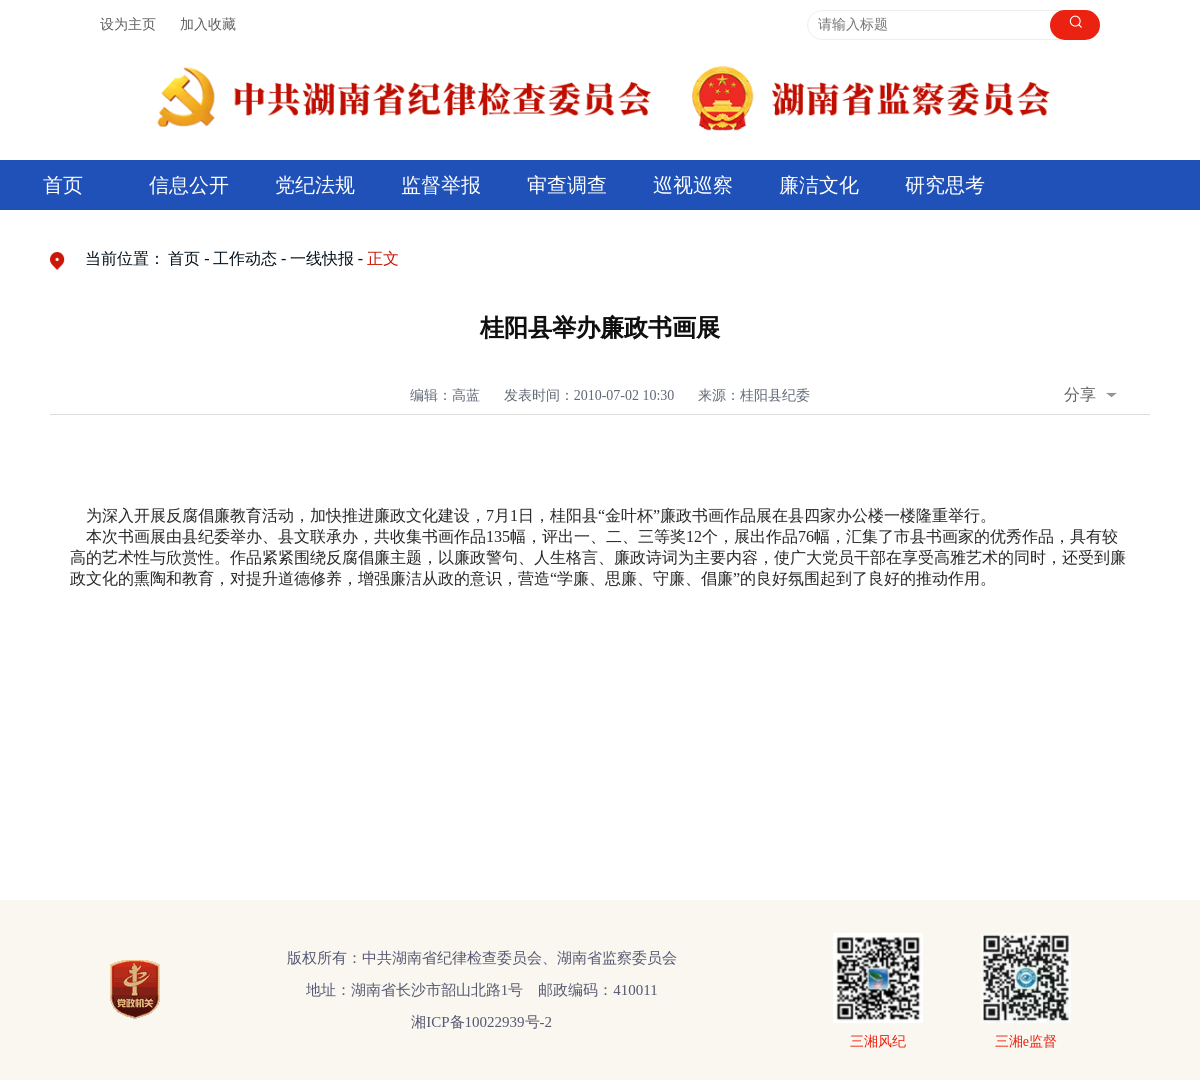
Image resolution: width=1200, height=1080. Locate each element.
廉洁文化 (819, 185)
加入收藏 (208, 24)
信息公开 (189, 185)
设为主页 (128, 24)
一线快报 (322, 258)
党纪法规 (315, 185)
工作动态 (245, 258)
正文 (383, 258)
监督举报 (441, 185)
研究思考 (945, 185)
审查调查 (567, 185)
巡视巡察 (693, 185)
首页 (63, 185)
